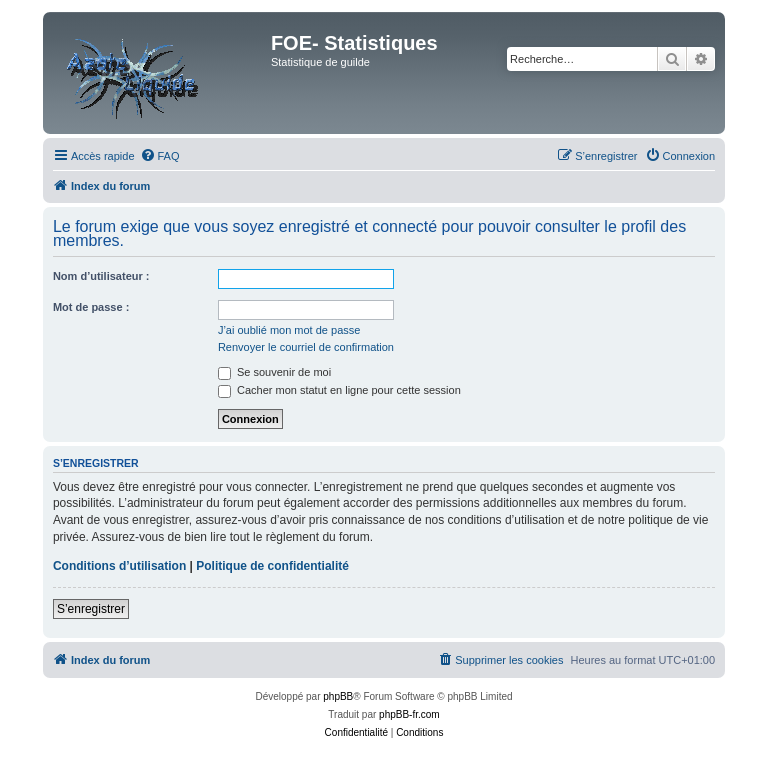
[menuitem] (160, 156)
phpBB (338, 696)
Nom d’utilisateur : (101, 276)
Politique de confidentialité (272, 566)
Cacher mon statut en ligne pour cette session (339, 390)
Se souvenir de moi (274, 372)
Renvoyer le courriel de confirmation (306, 347)
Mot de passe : (91, 307)
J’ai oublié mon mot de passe (289, 330)
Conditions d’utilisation (119, 566)
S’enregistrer (91, 609)
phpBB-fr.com (409, 714)
